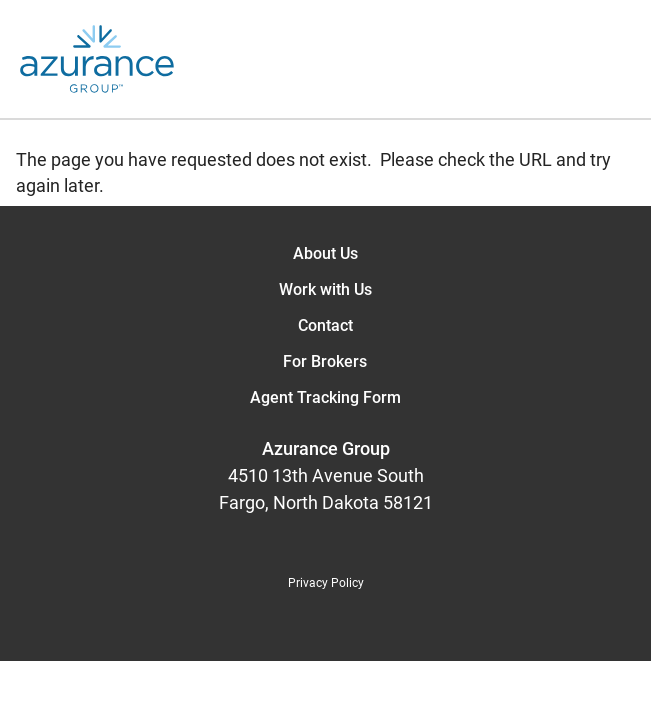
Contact (325, 325)
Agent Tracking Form (325, 397)
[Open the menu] (412, 59)
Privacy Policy (326, 583)
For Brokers (325, 361)
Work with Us (325, 289)
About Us (325, 253)
